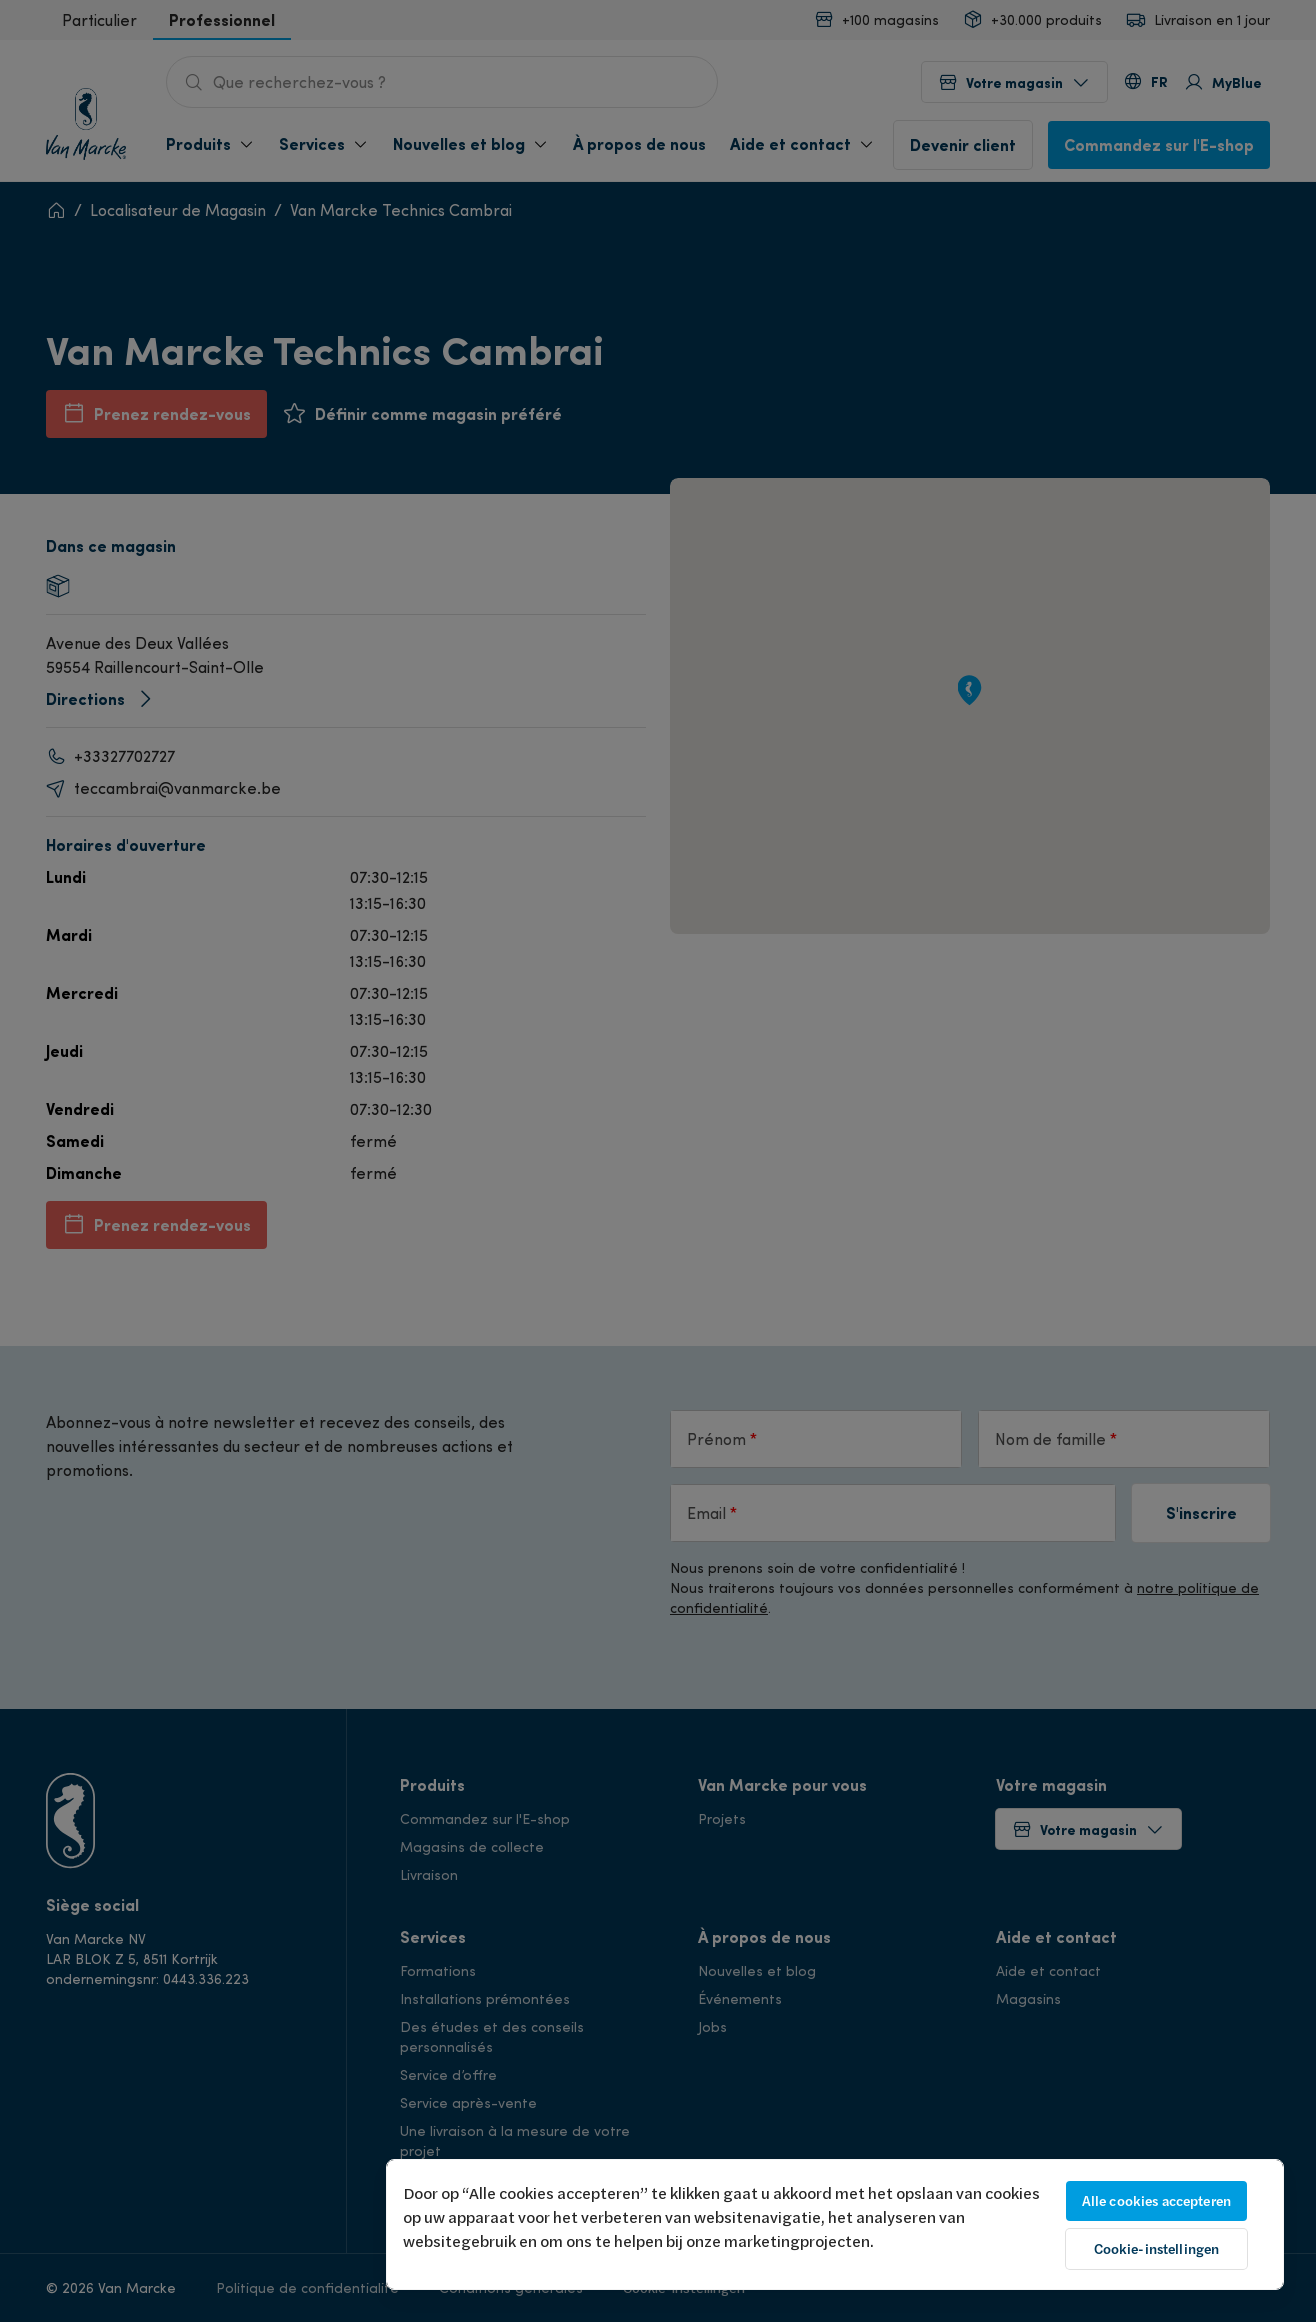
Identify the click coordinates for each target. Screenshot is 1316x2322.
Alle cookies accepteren (1156, 2201)
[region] (835, 2224)
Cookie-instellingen (1157, 2249)
